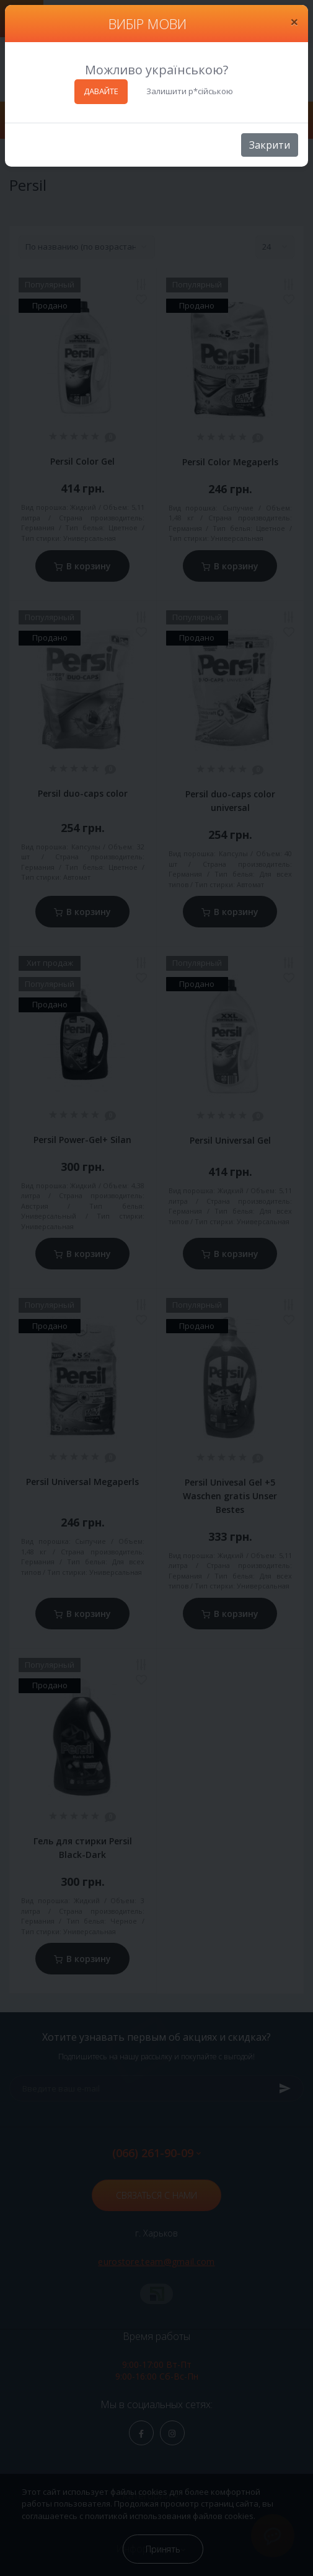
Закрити (269, 145)
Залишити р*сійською (189, 91)
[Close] (294, 21)
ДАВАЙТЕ (101, 91)
